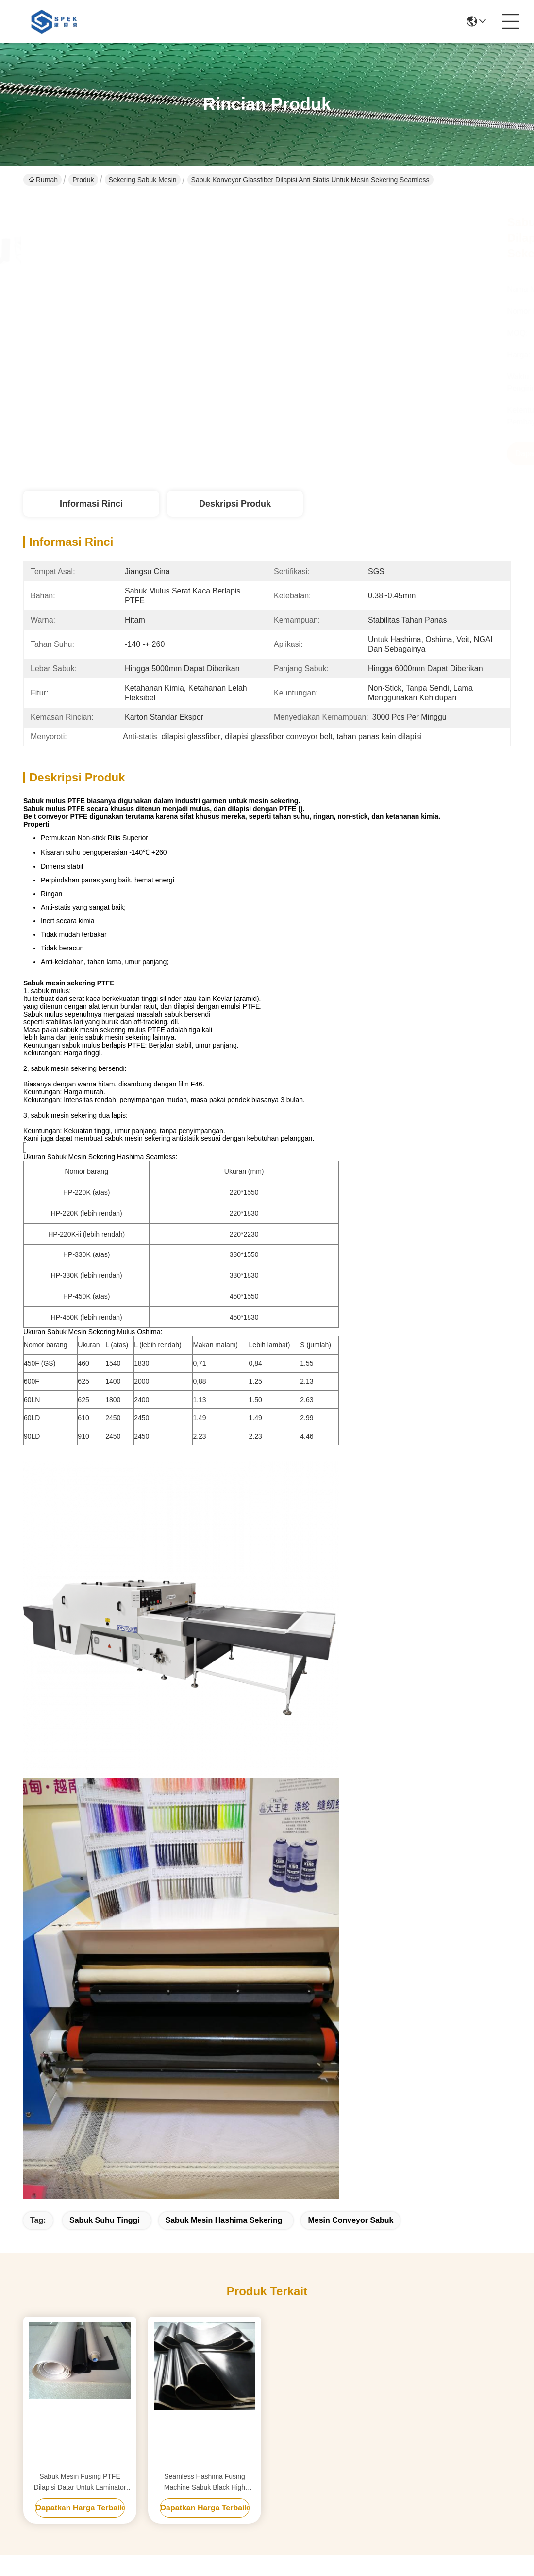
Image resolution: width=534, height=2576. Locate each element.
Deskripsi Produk (235, 503)
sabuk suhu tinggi (104, 2220)
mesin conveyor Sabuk (350, 2220)
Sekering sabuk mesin (143, 180)
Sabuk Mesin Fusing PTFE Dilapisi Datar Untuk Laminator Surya (80, 2482)
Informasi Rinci (91, 503)
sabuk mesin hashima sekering (224, 2220)
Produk (83, 180)
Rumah (43, 180)
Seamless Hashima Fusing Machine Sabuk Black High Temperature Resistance (204, 2482)
